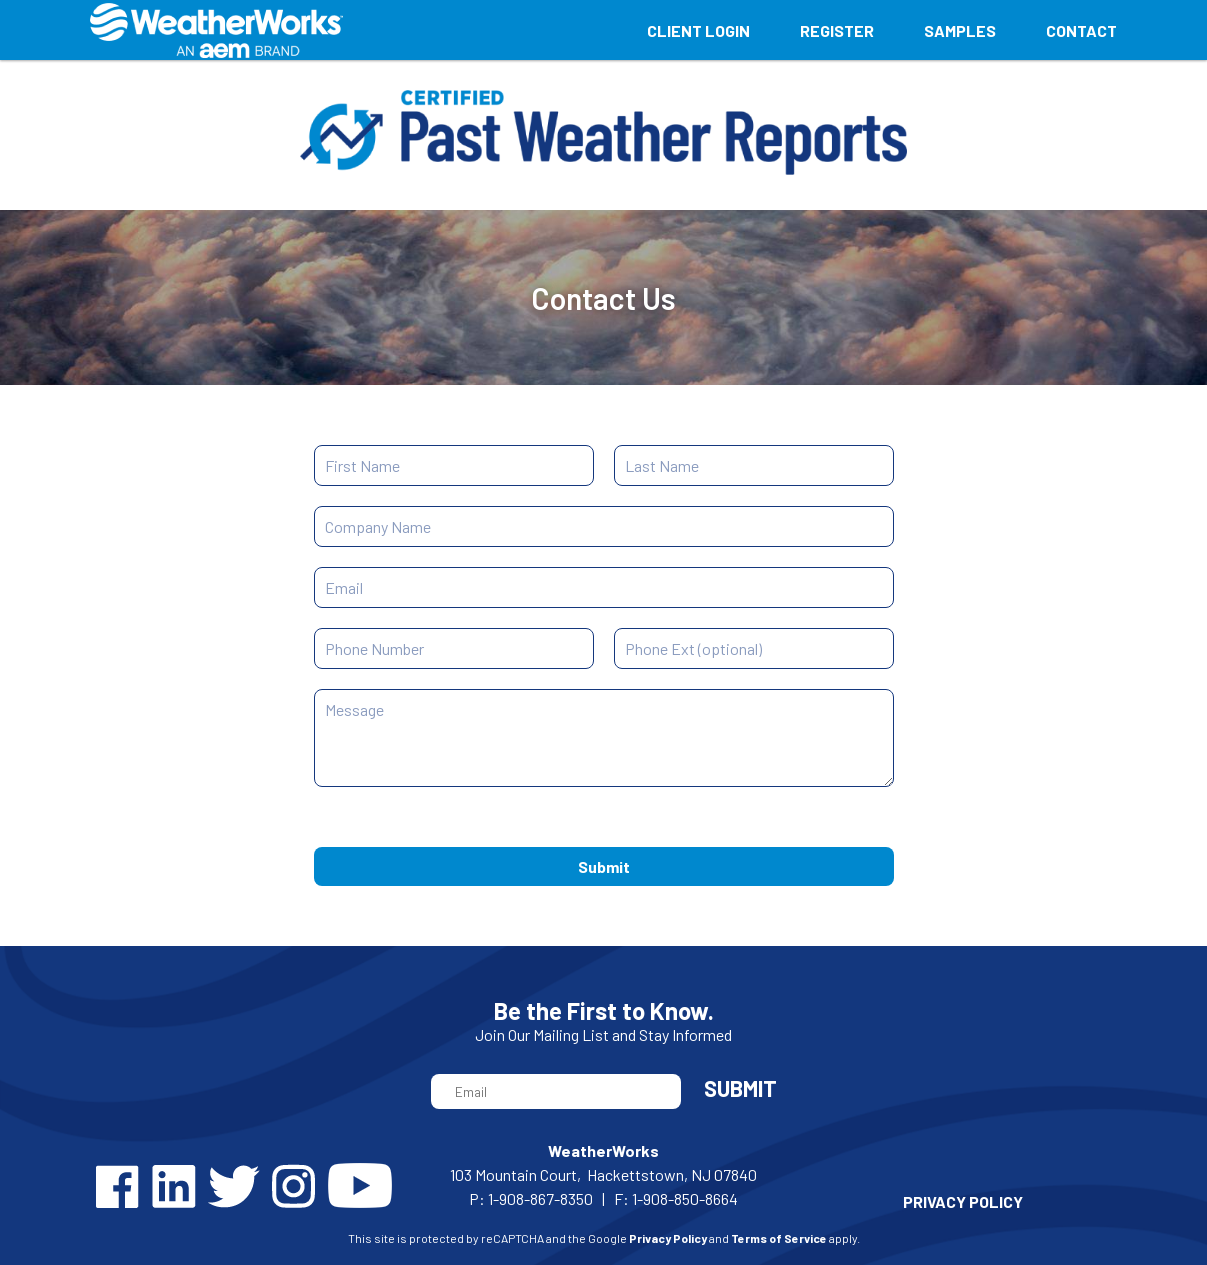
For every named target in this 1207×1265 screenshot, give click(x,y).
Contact (1081, 30)
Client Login (698, 30)
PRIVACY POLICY (963, 1201)
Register (837, 30)
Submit (604, 866)
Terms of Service (779, 1238)
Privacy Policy (668, 1238)
